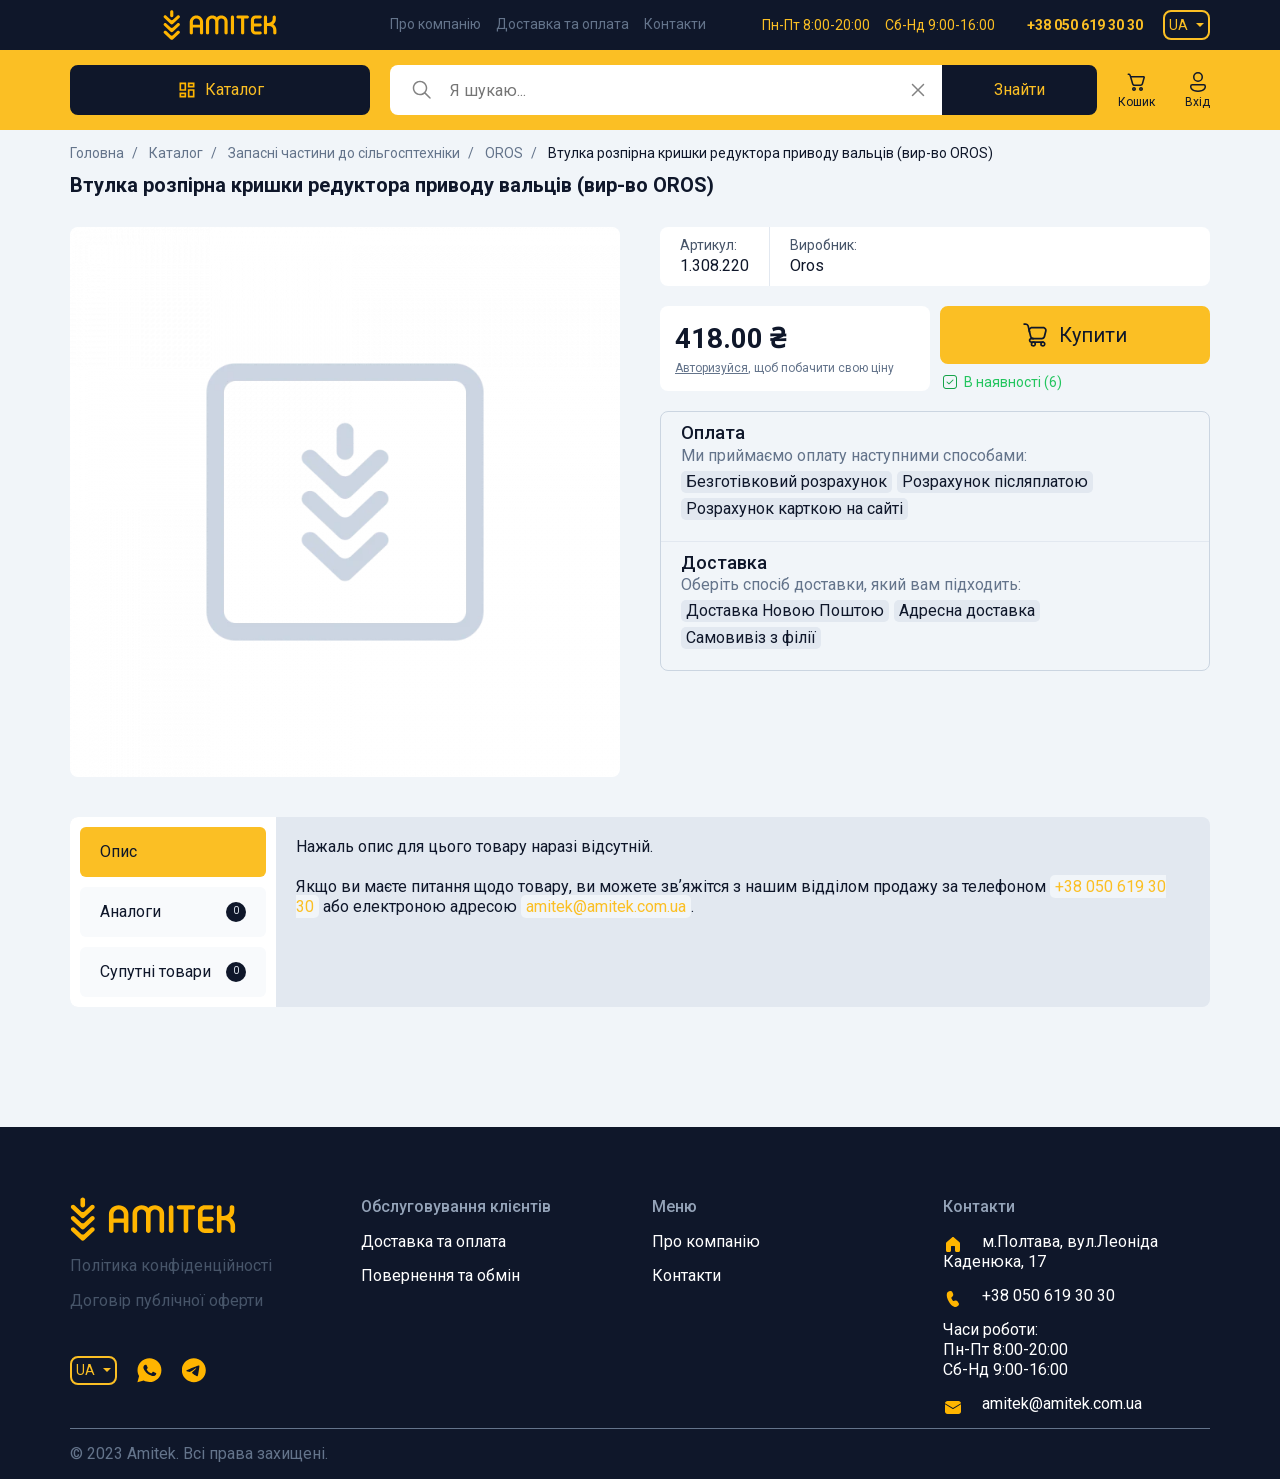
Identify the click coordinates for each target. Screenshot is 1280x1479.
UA (1178, 25)
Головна (97, 153)
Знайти (1019, 89)
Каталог (176, 153)
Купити (1075, 335)
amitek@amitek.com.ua (606, 906)
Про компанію (435, 24)
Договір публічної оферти (166, 1300)
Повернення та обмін (440, 1275)
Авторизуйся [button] (711, 368)
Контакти (675, 24)
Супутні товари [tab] (173, 972)
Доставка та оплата (562, 24)
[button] (1197, 90)
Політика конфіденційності (171, 1265)
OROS (504, 153)
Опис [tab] (118, 851)
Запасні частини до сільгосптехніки (344, 153)
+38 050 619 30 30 (1085, 25)
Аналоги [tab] (173, 912)
